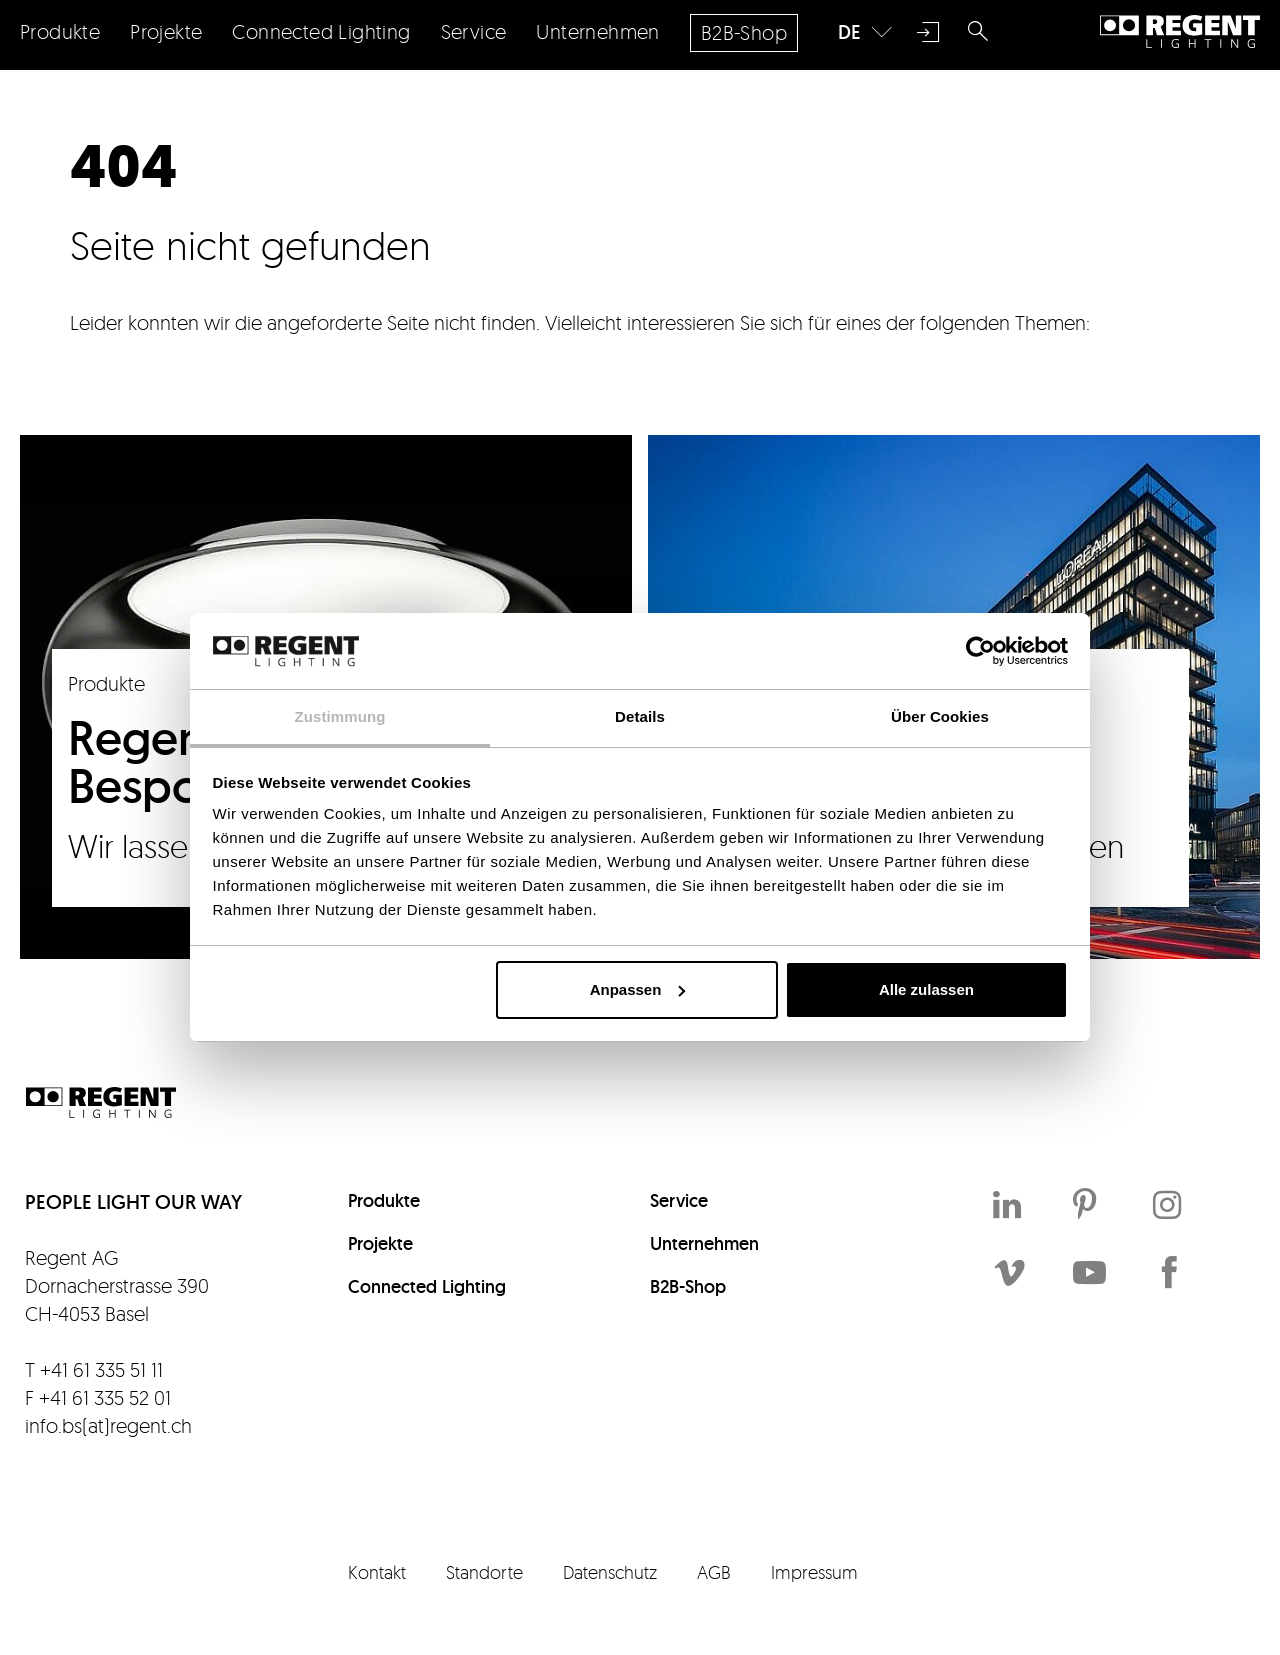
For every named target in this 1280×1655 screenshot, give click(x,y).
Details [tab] (640, 716)
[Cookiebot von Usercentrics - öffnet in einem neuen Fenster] (980, 651)
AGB (714, 1572)
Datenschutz (610, 1572)
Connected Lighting (427, 1286)
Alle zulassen (926, 989)
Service (679, 1200)
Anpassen (638, 989)
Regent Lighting (1180, 32)
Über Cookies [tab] (940, 716)
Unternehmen (704, 1243)
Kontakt (377, 1572)
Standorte (484, 1572)
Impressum (814, 1572)
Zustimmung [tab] (340, 716)
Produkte (384, 1200)
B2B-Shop (688, 1286)
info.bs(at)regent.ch (108, 1425)
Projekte (380, 1243)
